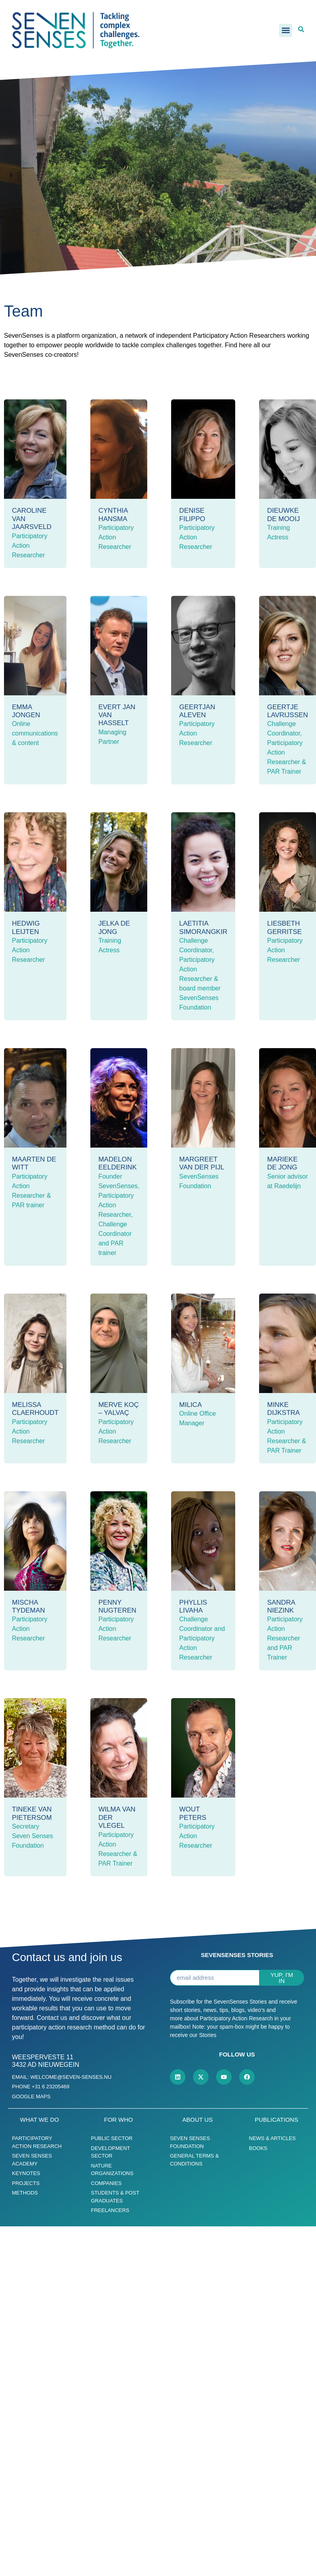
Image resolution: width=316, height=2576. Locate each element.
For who (118, 2119)
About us (197, 2119)
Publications (276, 2119)
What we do (39, 2119)
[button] (285, 30)
